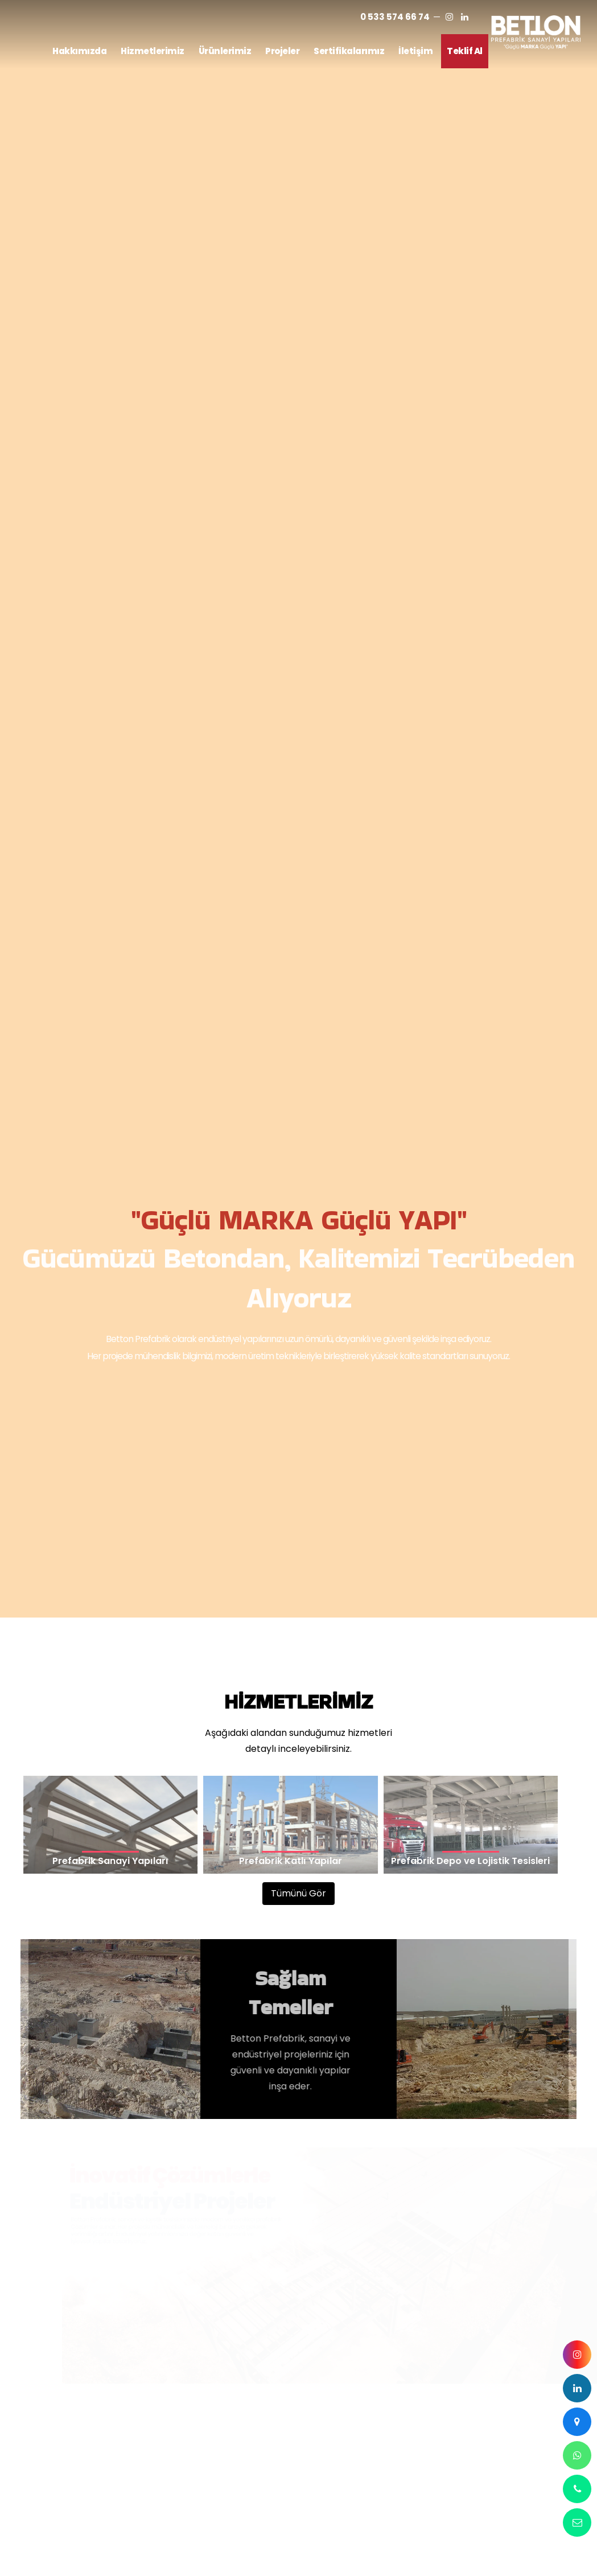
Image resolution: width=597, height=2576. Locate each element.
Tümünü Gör (298, 807)
